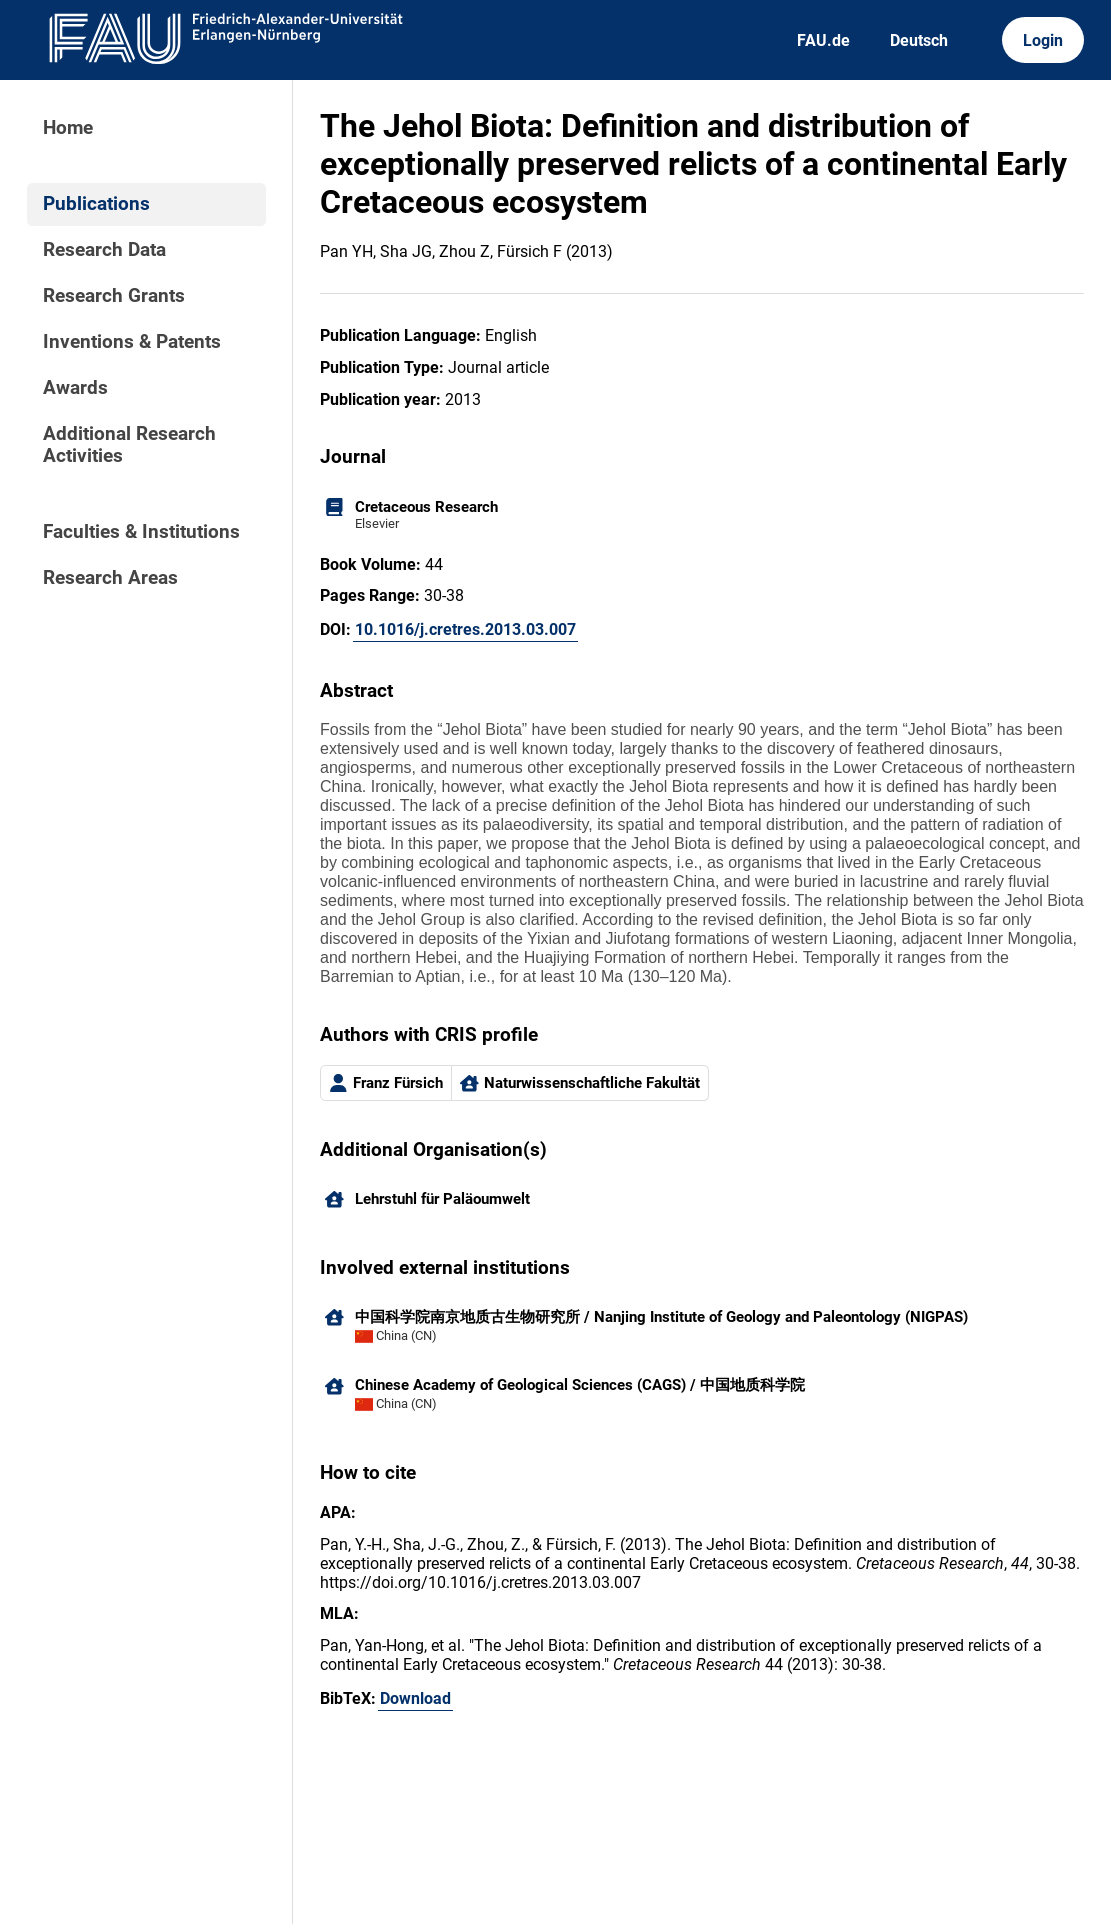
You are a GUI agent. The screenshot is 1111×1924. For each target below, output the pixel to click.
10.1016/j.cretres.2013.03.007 (465, 629)
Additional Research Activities (129, 445)
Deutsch (919, 40)
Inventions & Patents (132, 342)
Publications (96, 204)
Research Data (104, 250)
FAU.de (823, 40)
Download (415, 1698)
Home (68, 128)
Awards (75, 388)
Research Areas (110, 578)
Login (1043, 40)
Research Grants (114, 296)
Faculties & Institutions (141, 532)
